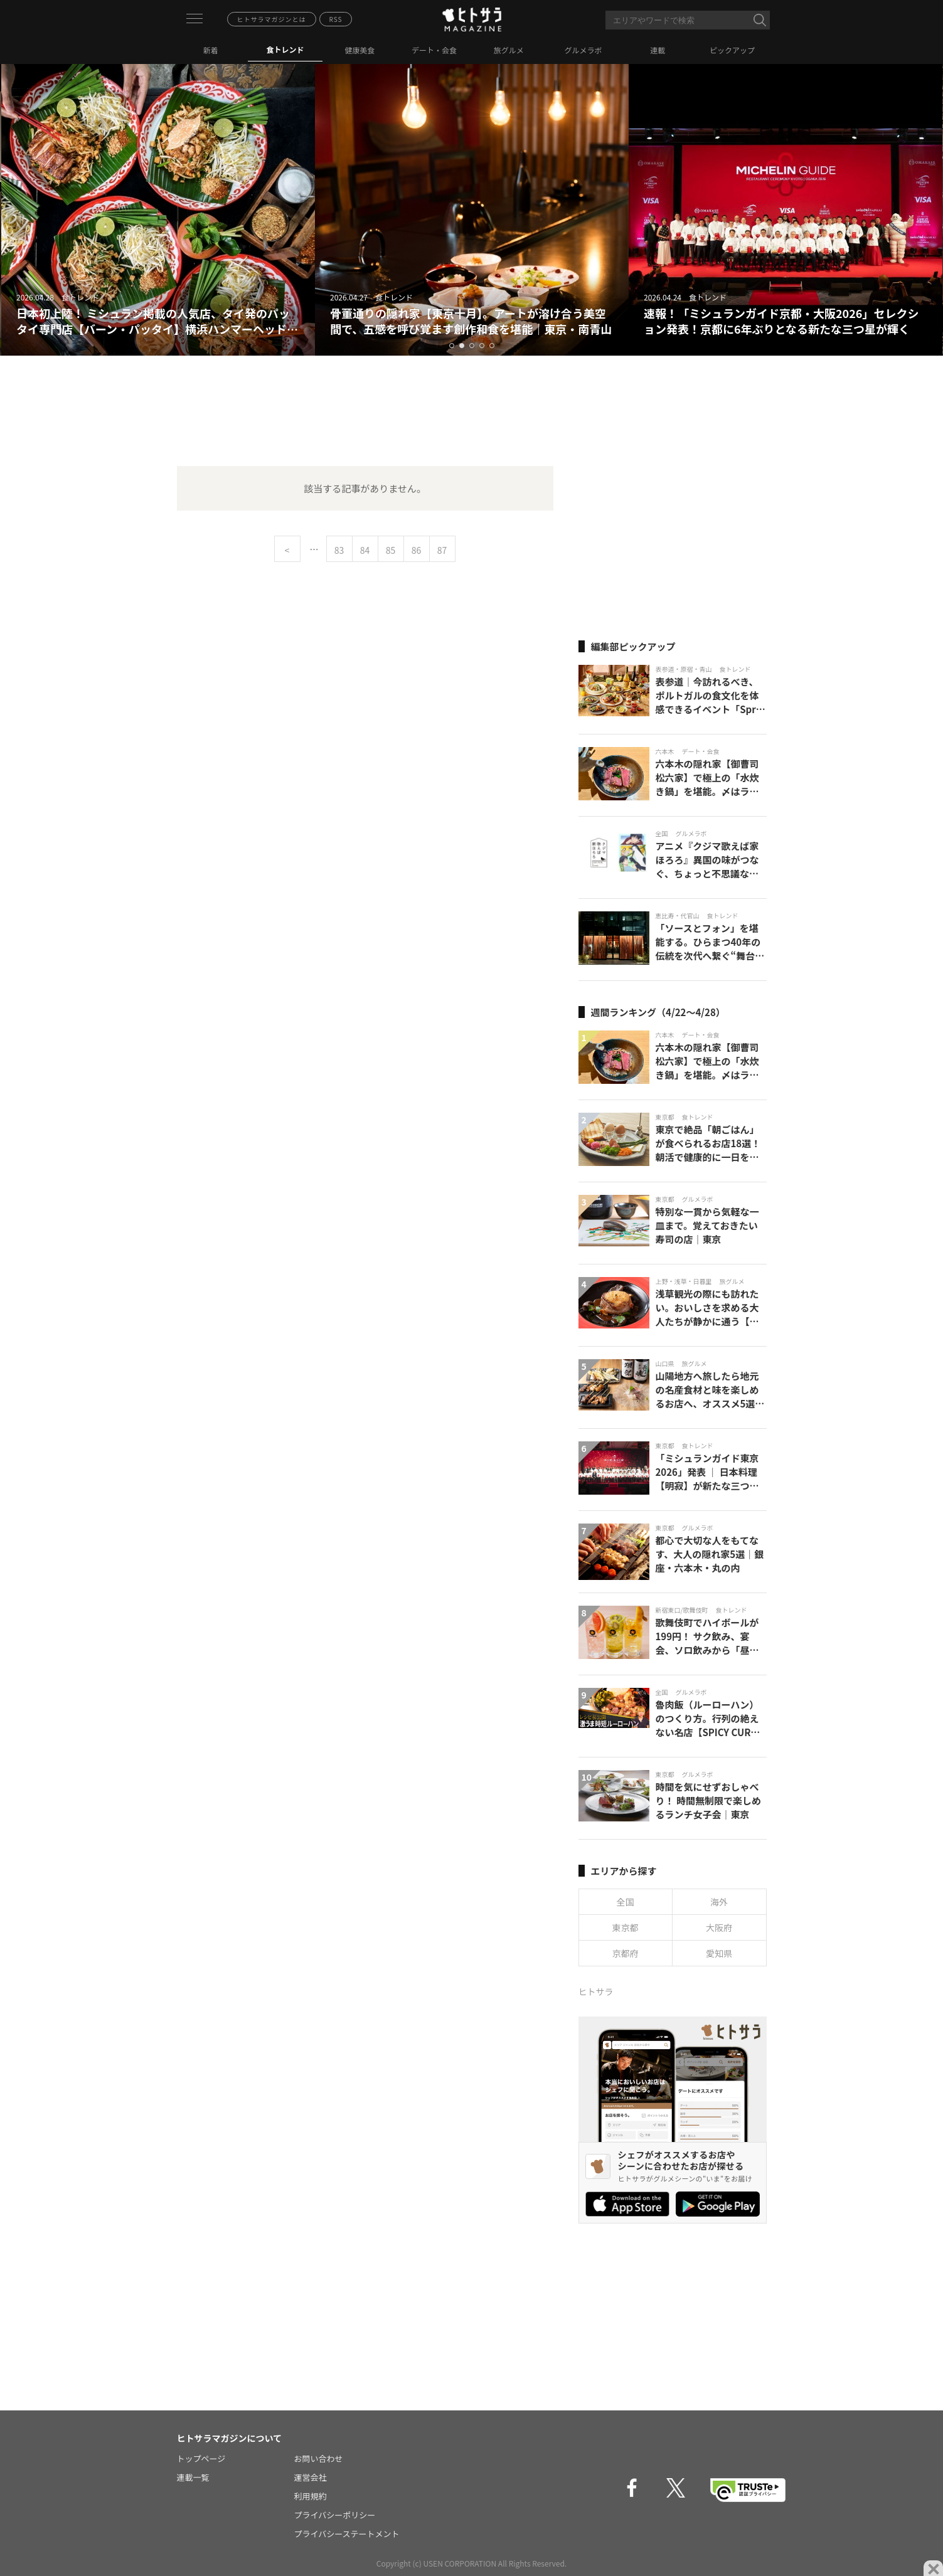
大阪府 (719, 1927)
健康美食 (359, 50)
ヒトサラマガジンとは (271, 19)
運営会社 (310, 2477)
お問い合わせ (318, 2458)
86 (417, 550)
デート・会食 (434, 50)
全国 (625, 1901)
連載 (657, 50)
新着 (210, 50)
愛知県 (719, 1953)
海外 (719, 1901)
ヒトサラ (596, 1991)
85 (391, 550)
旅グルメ (509, 50)
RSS (336, 19)
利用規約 (310, 2496)
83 (339, 550)
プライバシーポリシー (335, 2515)
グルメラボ (583, 50)
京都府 (625, 1953)
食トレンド (285, 49)
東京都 (625, 1927)
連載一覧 (193, 2477)
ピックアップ (732, 50)
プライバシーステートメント (347, 2534)
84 (365, 550)
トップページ (201, 2458)
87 (442, 550)
